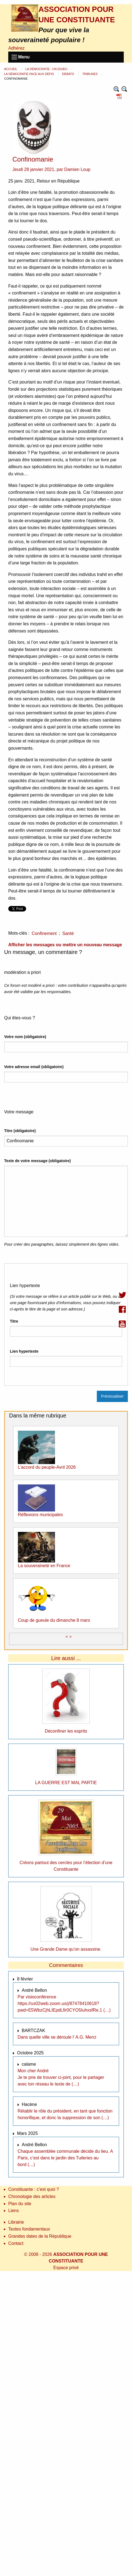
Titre (14, 1321)
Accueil (11, 69)
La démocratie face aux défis (29, 74)
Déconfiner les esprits (66, 1731)
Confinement (44, 933)
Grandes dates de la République (40, 2236)
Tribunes (90, 74)
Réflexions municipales (40, 1514)
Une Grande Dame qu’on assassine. (66, 1949)
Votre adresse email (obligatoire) (34, 1067)
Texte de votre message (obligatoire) (37, 1161)
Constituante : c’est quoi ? (33, 2189)
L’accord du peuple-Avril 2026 (47, 1467)
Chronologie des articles (32, 2196)
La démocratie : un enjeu (46, 69)
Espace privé (66, 2267)
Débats (68, 74)
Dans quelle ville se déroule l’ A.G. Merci (57, 2037)
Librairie (16, 2222)
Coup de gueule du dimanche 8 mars (54, 1620)
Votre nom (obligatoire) (25, 1036)
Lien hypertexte (24, 1351)
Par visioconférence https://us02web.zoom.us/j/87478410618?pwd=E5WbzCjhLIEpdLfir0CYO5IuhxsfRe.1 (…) (64, 2003)
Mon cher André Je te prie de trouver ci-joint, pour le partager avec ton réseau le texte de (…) (61, 2077)
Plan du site (19, 2203)
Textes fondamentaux (29, 2229)
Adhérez (16, 48)
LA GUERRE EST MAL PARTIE (66, 1782)
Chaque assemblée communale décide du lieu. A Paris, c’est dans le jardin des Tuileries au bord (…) (65, 2158)
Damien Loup (77, 169)
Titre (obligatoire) (20, 1130)
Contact (15, 2243)
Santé (68, 933)
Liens (13, 2210)
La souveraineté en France (44, 1565)
